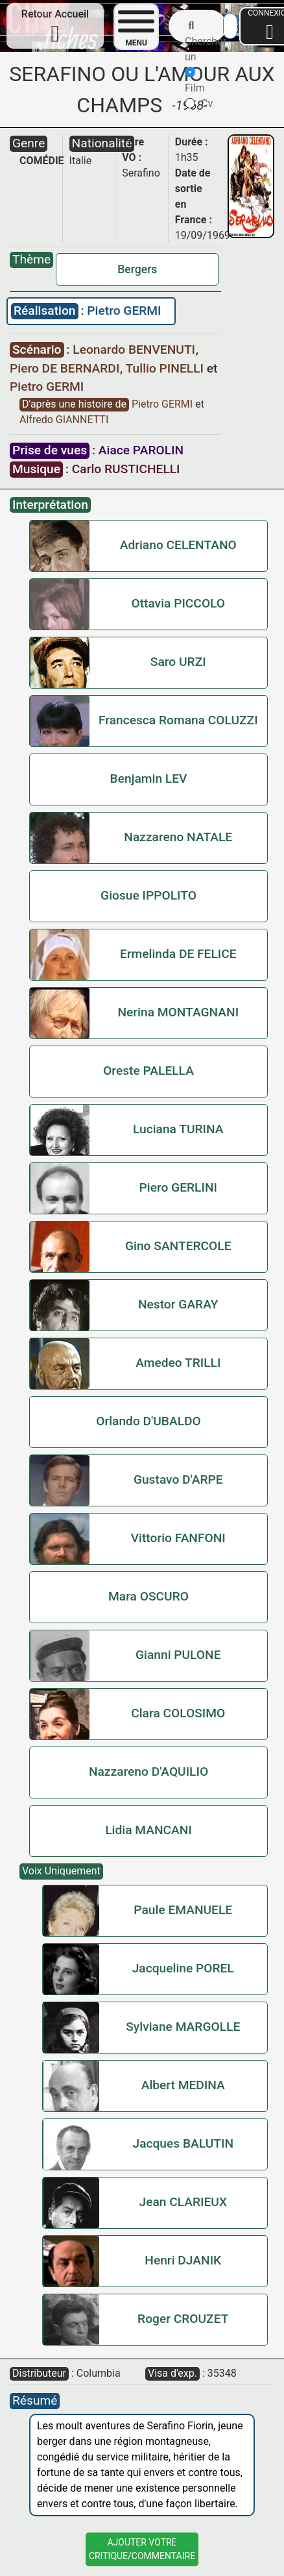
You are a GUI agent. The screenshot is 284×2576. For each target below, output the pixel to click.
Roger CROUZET (182, 2318)
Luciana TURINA (178, 1129)
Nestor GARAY (178, 1304)
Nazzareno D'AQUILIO (148, 1771)
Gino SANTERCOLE (178, 1245)
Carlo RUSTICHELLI (126, 468)
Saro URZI (178, 661)
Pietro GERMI (124, 310)
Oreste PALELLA (148, 1070)
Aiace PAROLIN (141, 450)
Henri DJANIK (183, 2260)
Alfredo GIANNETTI (63, 419)
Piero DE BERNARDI (66, 368)
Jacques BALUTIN (182, 2143)
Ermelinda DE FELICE (178, 953)
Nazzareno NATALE (178, 836)
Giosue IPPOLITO (148, 895)
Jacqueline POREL (183, 1968)
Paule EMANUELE (183, 1909)
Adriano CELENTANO (178, 544)
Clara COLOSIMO (178, 1713)
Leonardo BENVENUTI (135, 349)
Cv (199, 103)
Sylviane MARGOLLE (183, 2026)
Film (195, 80)
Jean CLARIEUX (183, 2201)
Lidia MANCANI (148, 1829)
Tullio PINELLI (166, 368)
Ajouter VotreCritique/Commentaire (142, 2549)
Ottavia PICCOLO (178, 603)
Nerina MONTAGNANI (178, 1012)
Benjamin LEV (148, 778)
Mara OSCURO (148, 1596)
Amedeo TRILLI (178, 1362)
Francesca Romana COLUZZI (178, 720)
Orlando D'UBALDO (148, 1421)
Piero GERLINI (178, 1187)
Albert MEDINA (183, 2085)
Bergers (137, 269)
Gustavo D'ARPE (178, 1479)
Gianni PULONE (178, 1654)
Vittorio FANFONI (178, 1537)
